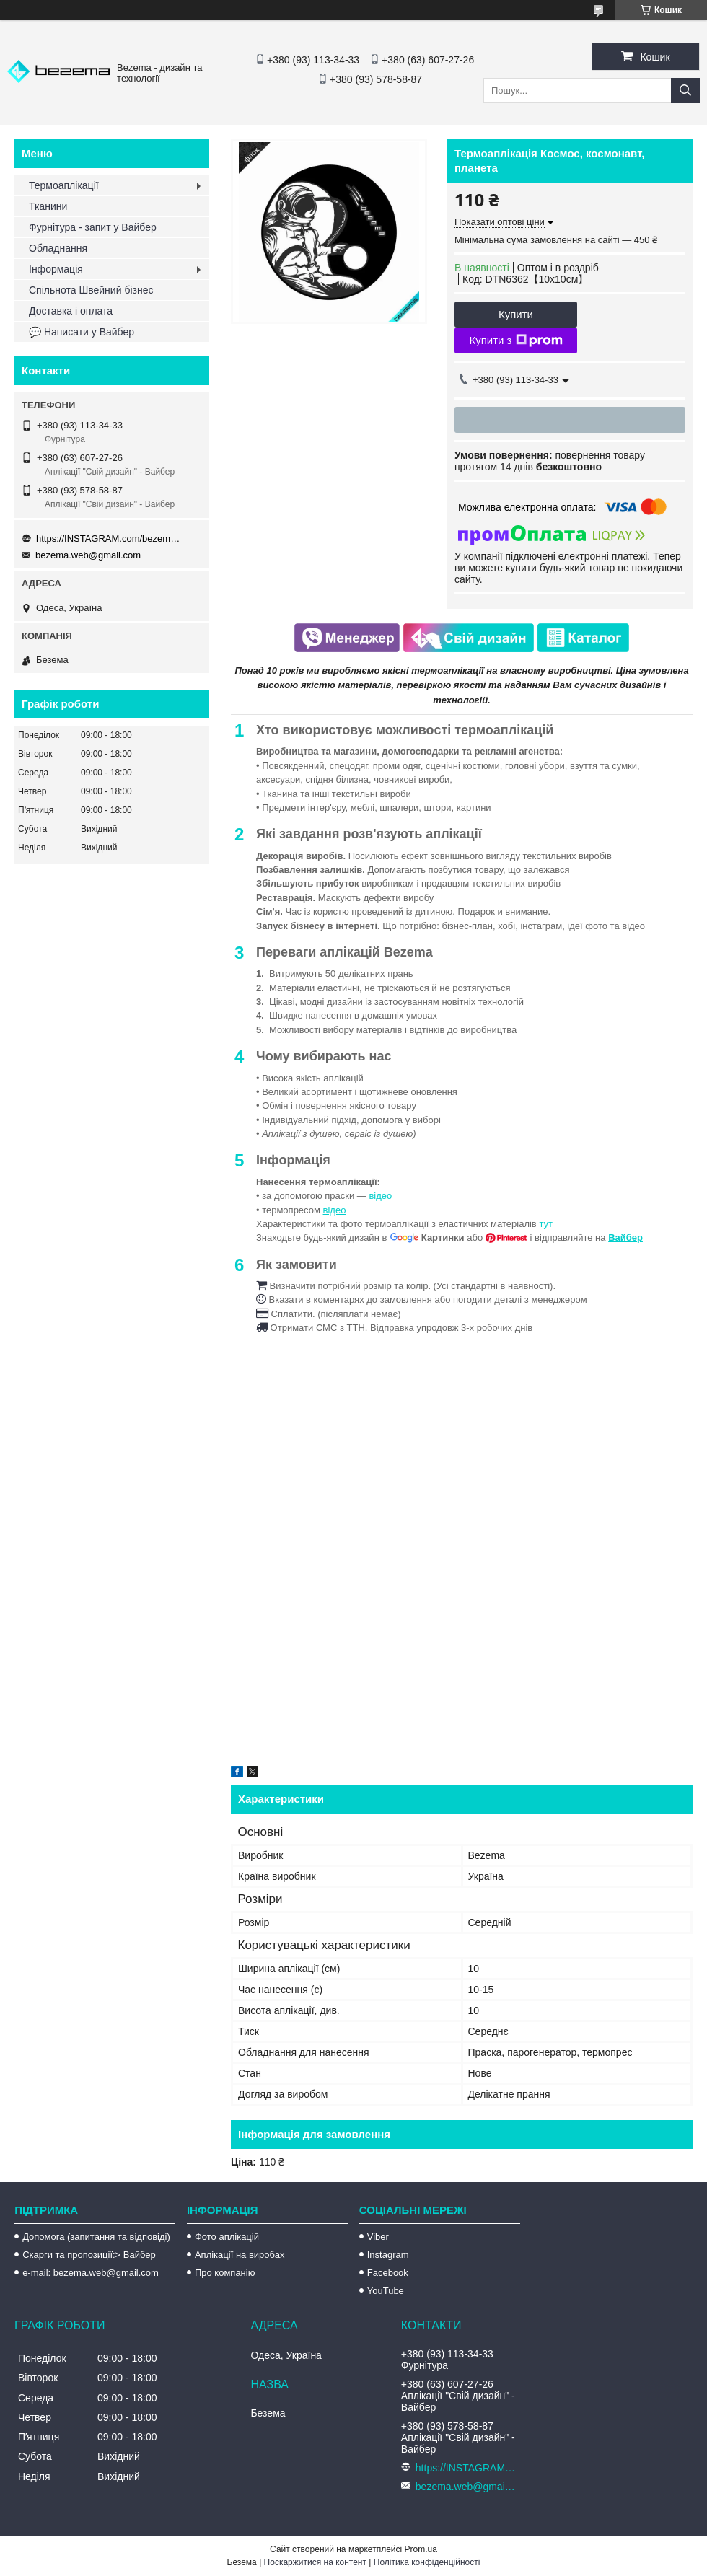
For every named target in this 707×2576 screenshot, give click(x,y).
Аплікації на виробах (239, 2254)
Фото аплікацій (227, 2236)
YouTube (385, 2290)
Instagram (388, 2254)
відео (380, 1195)
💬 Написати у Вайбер (81, 332)
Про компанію (225, 2272)
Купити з (515, 340)
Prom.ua (421, 2549)
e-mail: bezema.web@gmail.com (90, 2272)
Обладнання (58, 248)
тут (546, 1223)
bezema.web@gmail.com (88, 555)
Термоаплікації (64, 185)
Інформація (56, 269)
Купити (516, 314)
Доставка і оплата (71, 311)
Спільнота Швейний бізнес (91, 290)
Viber (378, 2236)
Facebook (387, 2272)
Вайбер (625, 1237)
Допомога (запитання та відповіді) (96, 2236)
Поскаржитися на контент (315, 2562)
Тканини (48, 206)
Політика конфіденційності (427, 2562)
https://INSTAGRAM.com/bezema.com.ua (108, 538)
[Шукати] (685, 90)
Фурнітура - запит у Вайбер (93, 227)
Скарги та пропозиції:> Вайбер (89, 2254)
